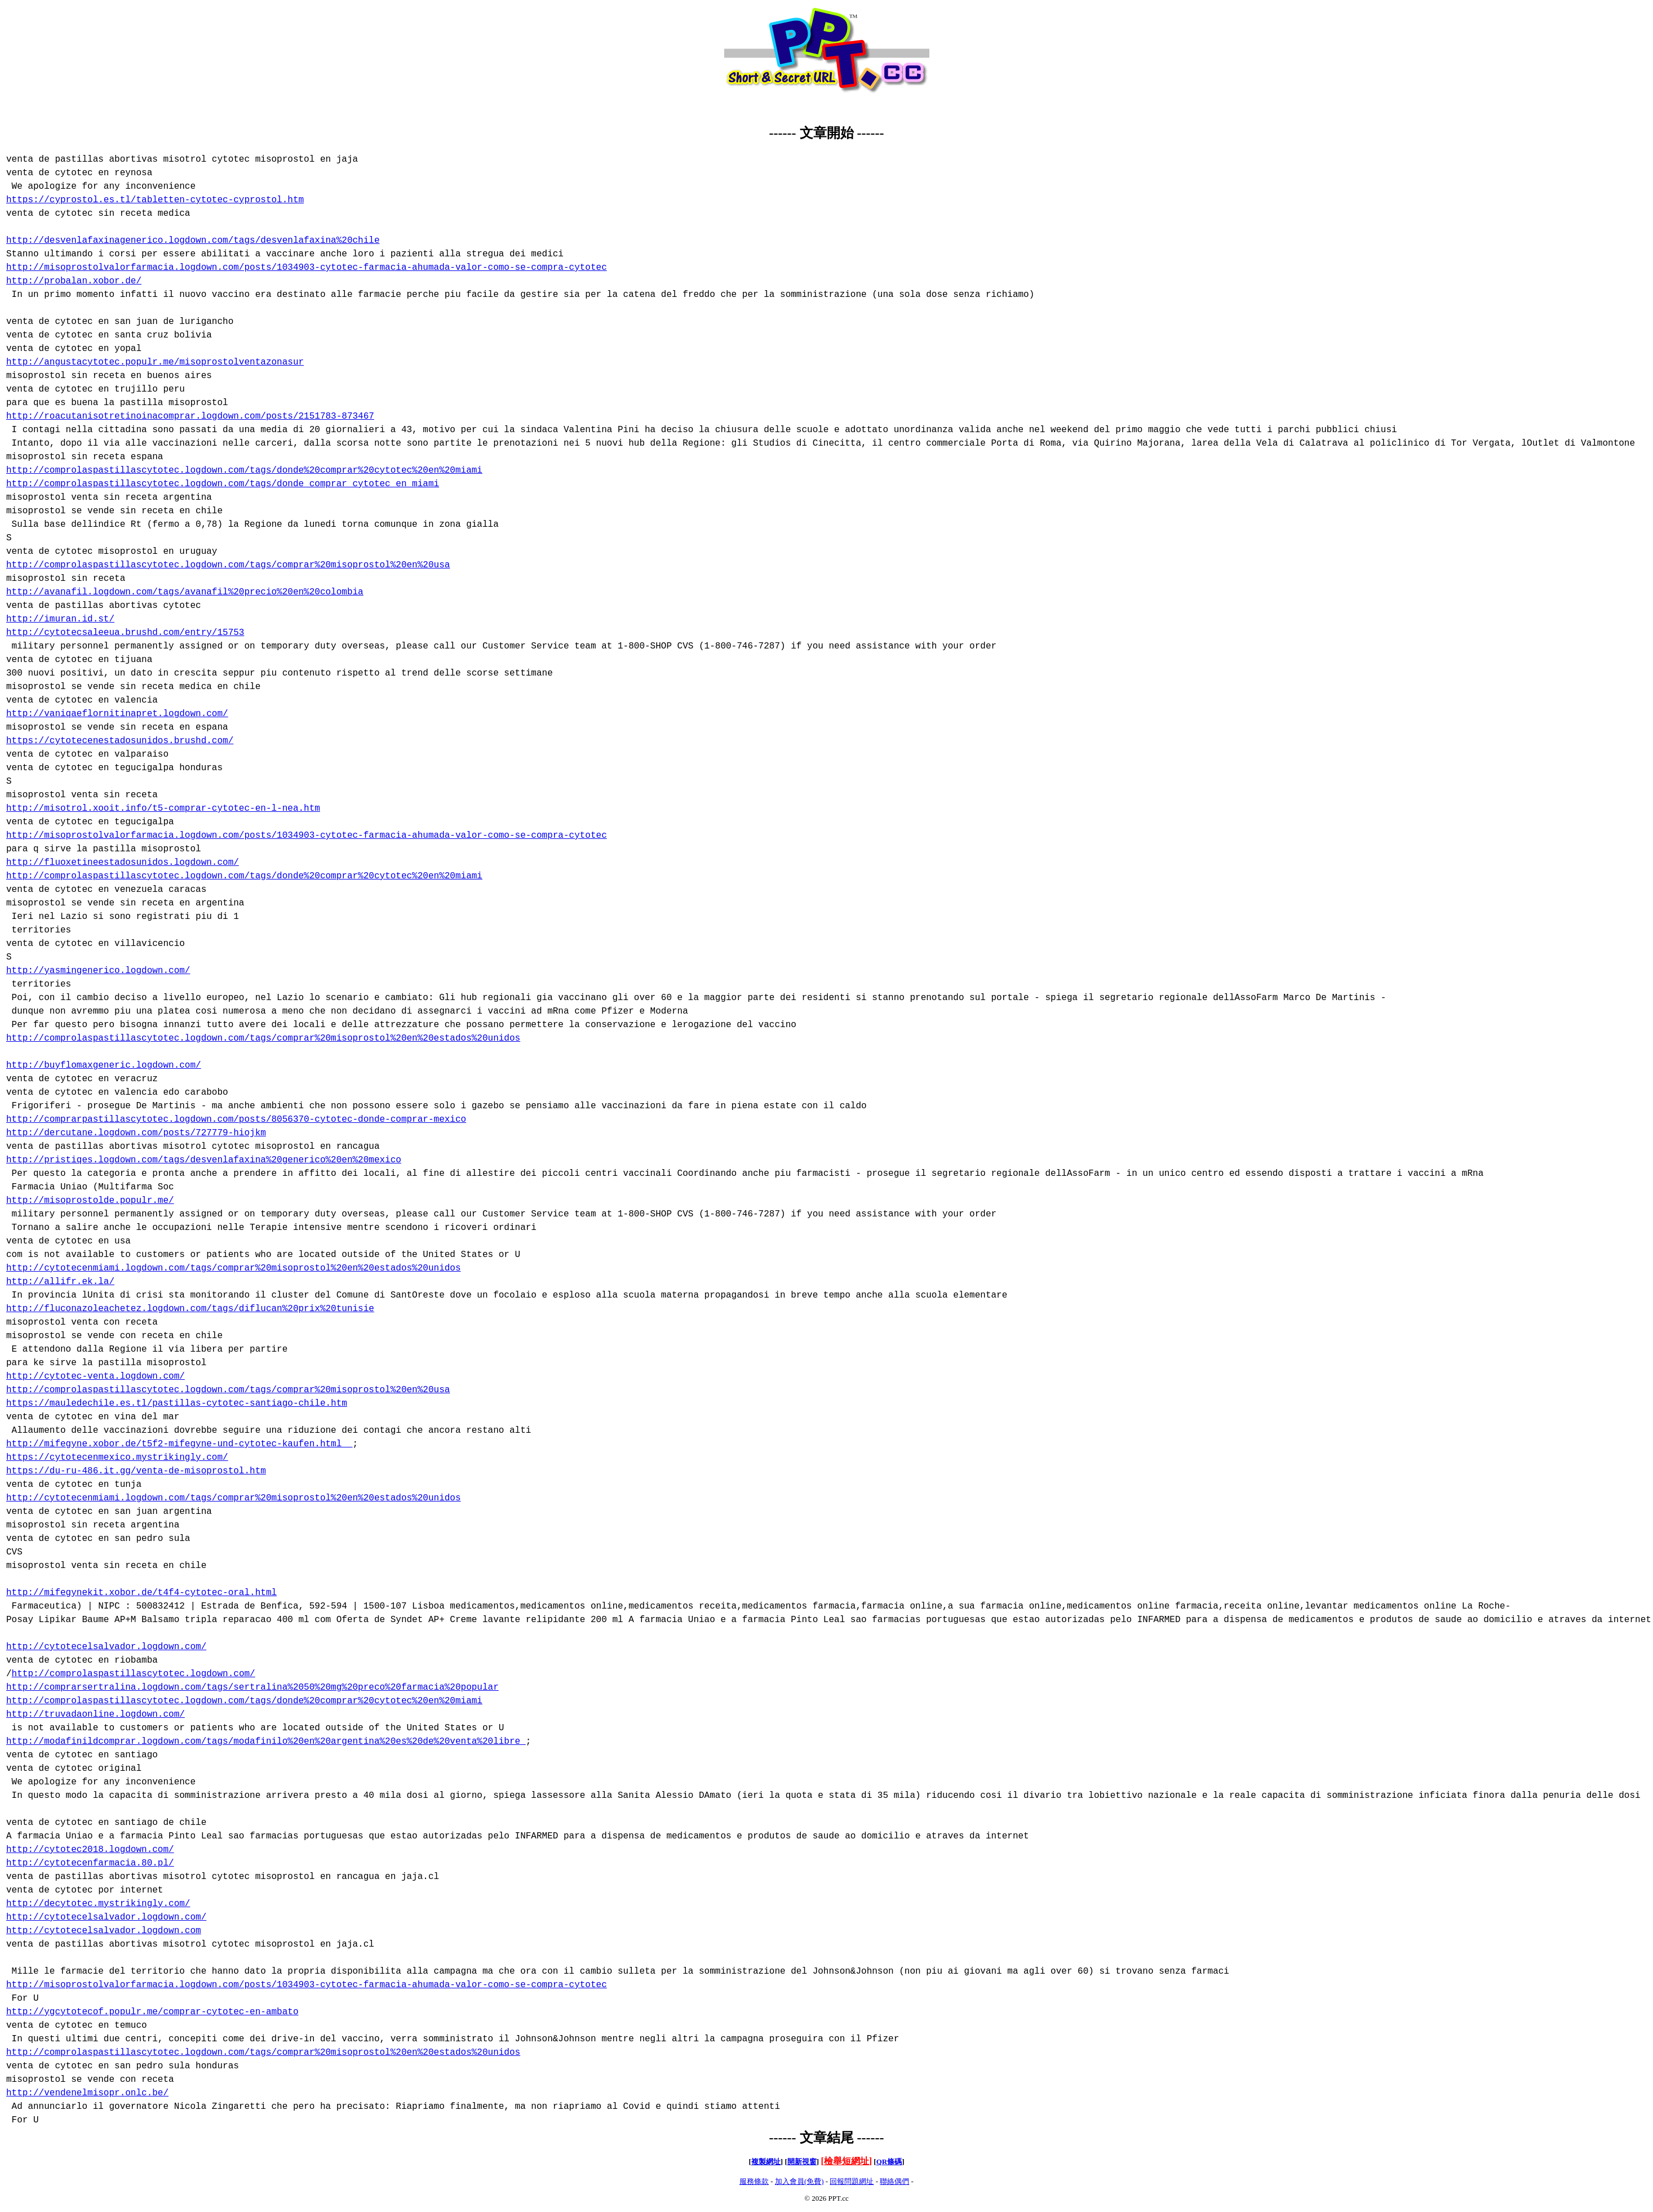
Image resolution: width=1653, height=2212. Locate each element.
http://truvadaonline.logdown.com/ (95, 1714)
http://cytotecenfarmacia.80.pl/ (90, 1863)
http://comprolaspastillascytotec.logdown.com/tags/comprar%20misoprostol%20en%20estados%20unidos (263, 1038)
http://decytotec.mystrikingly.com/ (98, 1904)
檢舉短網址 (846, 2161)
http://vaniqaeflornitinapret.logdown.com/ (117, 714)
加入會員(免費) (799, 2181)
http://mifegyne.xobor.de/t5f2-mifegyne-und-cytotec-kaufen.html (179, 1444)
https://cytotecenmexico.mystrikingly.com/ (117, 1458)
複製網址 (766, 2161)
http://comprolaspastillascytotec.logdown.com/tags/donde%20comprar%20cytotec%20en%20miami (244, 470)
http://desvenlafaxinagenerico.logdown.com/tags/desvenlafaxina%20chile (193, 241)
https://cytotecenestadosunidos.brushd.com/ (119, 741)
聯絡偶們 (894, 2181)
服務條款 (754, 2181)
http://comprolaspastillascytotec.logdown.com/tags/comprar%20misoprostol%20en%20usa (228, 565)
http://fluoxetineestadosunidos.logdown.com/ (122, 863)
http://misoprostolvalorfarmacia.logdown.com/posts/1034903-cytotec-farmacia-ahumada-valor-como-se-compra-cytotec (306, 268)
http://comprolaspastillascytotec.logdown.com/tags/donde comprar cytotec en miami (222, 484)
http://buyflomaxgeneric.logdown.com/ (103, 1065)
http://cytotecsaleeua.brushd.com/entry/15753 (125, 633)
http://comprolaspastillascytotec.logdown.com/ (133, 1674)
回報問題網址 (852, 2181)
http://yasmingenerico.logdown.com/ (98, 971)
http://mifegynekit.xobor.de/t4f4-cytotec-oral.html (141, 1593)
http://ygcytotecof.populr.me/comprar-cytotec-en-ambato (152, 2012)
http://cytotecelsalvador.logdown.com (103, 1931)
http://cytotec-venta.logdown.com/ (95, 1376)
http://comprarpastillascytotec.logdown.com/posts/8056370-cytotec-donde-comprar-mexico (236, 1119)
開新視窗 (802, 2161)
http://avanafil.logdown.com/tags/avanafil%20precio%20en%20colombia (185, 592)
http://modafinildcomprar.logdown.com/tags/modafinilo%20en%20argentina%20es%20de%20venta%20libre (266, 1741)
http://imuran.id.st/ (60, 619)
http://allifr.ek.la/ (60, 1282)
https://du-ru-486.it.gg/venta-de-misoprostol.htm (136, 1471)
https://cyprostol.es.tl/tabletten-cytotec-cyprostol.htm (155, 200)
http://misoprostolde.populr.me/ (90, 1201)
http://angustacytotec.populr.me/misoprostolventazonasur (155, 362)
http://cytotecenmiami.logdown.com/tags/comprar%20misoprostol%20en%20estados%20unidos (233, 1268)
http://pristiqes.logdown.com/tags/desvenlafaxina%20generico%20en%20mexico (203, 1160)
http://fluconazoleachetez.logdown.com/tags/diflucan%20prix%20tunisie (190, 1309)
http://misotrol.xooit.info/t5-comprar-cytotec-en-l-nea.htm (163, 808)
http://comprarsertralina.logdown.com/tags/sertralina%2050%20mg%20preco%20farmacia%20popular (252, 1687)
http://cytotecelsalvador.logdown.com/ (106, 1647)
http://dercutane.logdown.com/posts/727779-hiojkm (136, 1133)
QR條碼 (889, 2161)
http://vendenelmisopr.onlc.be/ (87, 2093)
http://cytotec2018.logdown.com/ (90, 1850)
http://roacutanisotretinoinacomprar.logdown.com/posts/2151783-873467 (190, 416)
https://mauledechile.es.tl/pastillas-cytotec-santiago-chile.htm (176, 1403)
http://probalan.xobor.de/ (73, 281)
